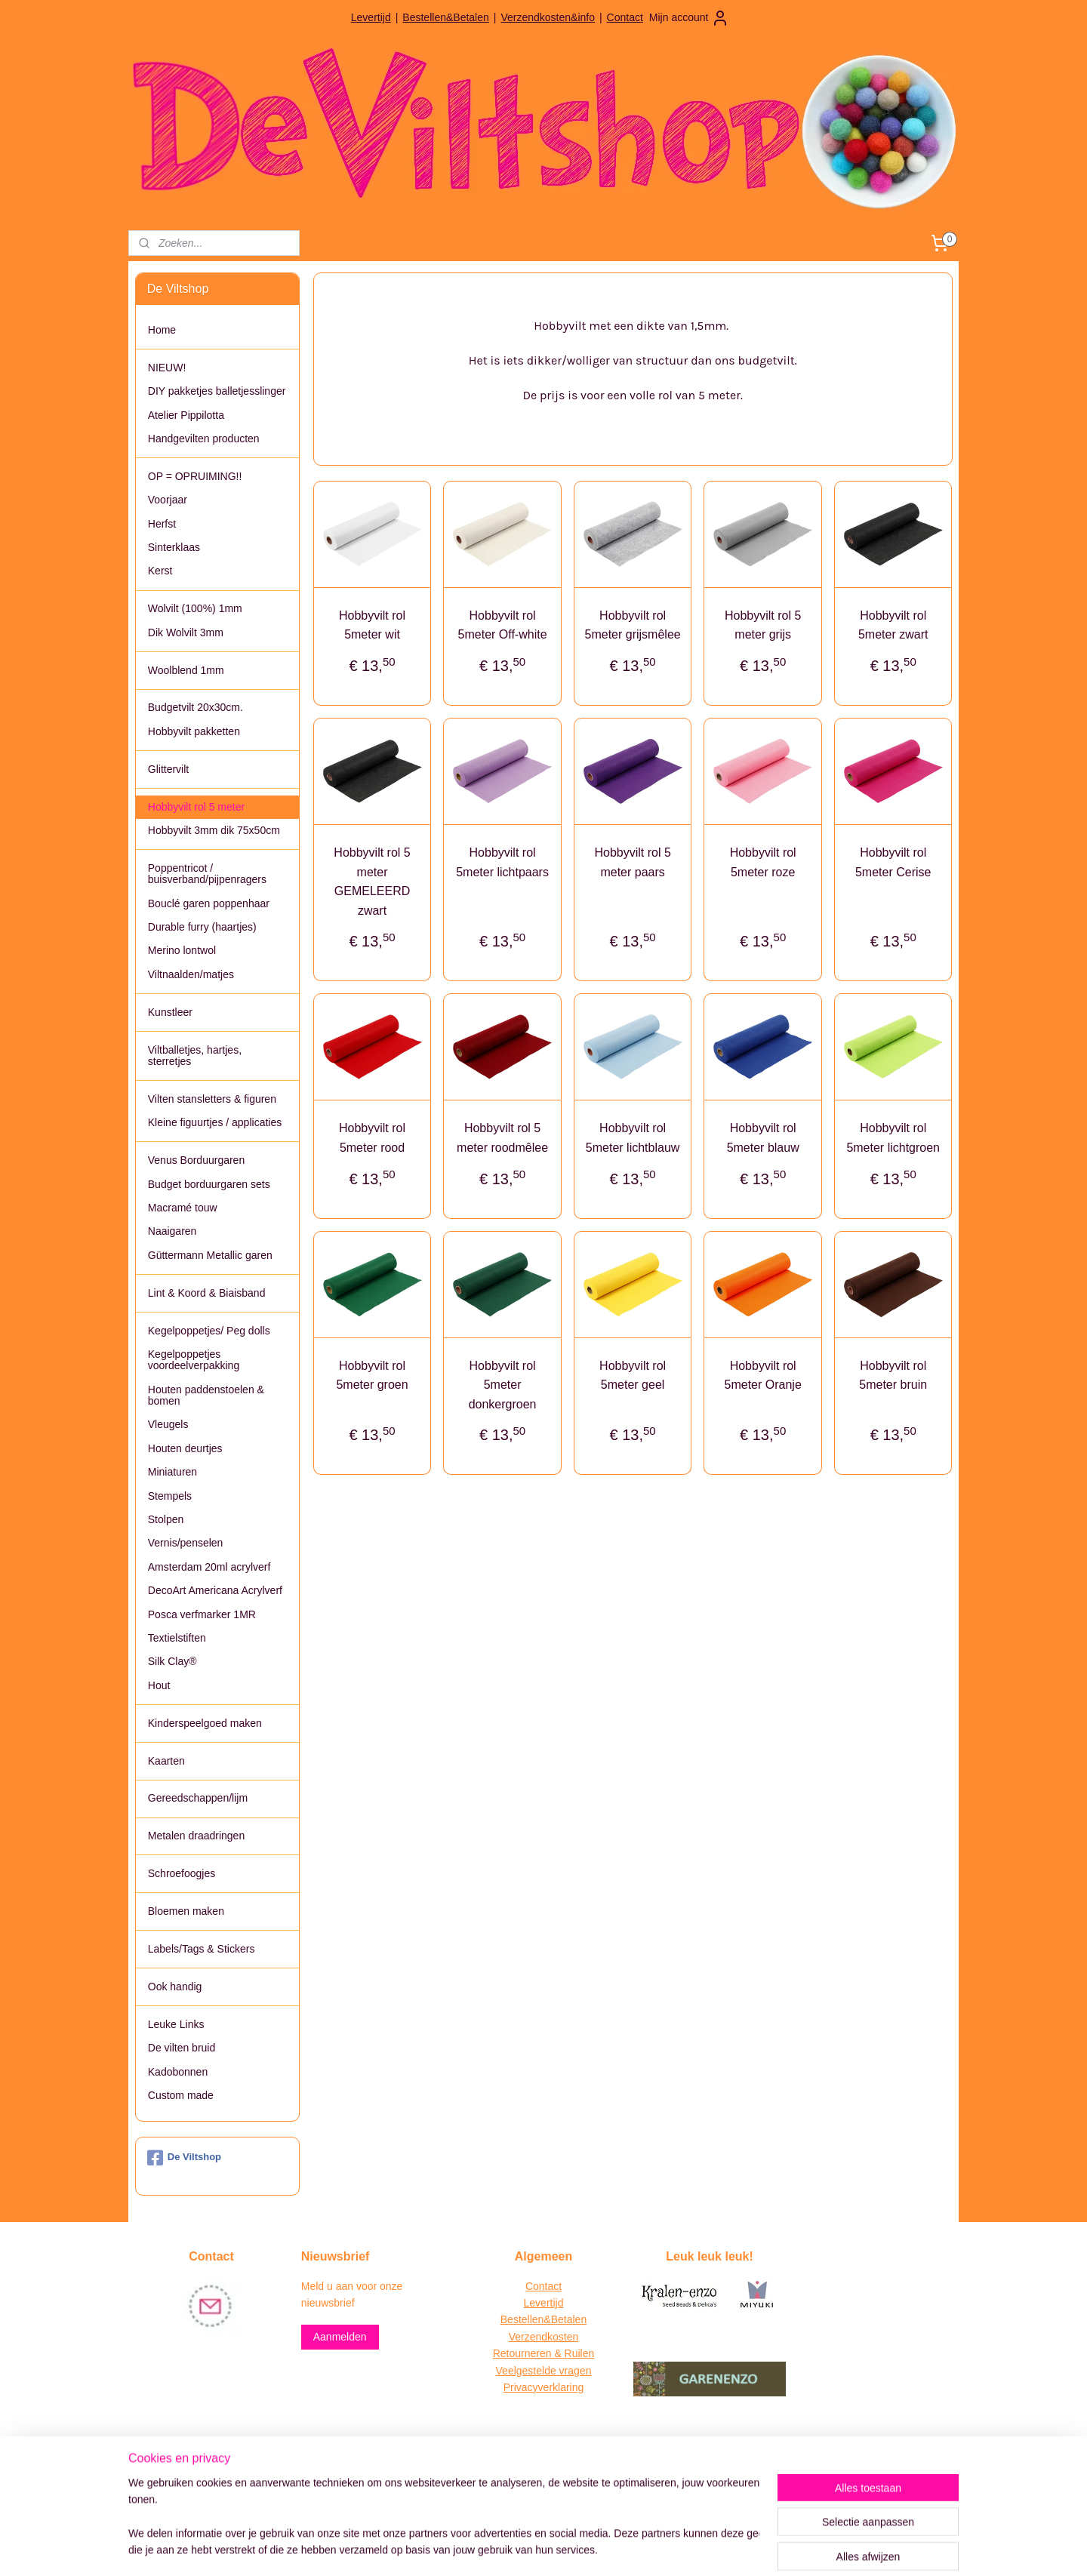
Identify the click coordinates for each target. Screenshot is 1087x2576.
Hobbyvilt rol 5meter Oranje (762, 1375)
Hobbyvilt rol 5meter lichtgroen (893, 1138)
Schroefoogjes (182, 1873)
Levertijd (371, 17)
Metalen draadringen (196, 1836)
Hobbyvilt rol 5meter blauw (762, 1138)
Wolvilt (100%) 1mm (195, 608)
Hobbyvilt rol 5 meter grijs (763, 625)
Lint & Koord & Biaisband (207, 1293)
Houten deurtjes (185, 1448)
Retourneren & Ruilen (544, 2353)
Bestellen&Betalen (445, 17)
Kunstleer (170, 1012)
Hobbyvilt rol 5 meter (196, 807)
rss (517, 2548)
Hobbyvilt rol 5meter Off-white (502, 625)
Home (162, 330)
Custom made (181, 2095)
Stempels (170, 1496)
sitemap (490, 2548)
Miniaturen (172, 1472)
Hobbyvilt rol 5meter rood (372, 1138)
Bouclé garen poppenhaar (208, 903)
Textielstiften (177, 1638)
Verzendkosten (544, 2337)
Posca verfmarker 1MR (202, 1614)
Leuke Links (176, 2024)
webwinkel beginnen (566, 2548)
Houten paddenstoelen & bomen (206, 1395)
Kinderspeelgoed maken (205, 1723)
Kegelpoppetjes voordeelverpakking (193, 1359)
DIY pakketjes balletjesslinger (217, 391)
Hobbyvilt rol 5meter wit (372, 625)
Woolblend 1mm (186, 670)
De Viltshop (184, 2158)
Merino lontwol (182, 950)
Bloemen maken (186, 1911)
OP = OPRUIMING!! (195, 476)
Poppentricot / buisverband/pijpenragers (207, 873)
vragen (574, 2371)
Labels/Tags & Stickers (201, 1949)
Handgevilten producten (204, 438)
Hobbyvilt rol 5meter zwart (893, 625)
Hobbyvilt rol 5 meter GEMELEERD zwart (372, 881)
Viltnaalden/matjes (191, 974)
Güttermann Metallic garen (210, 1255)
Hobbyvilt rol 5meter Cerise (893, 862)
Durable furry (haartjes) (202, 927)
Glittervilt (168, 769)
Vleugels (168, 1424)
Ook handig (175, 1986)
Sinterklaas (174, 547)
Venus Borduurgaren (196, 1160)
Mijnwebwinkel (683, 2548)
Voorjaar (167, 500)
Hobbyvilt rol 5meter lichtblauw (633, 1138)
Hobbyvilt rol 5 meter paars (632, 862)
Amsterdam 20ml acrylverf (209, 1567)
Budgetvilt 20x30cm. (195, 707)
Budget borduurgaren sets (209, 1184)
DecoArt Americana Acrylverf (215, 1590)
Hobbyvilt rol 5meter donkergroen (502, 1385)
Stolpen (165, 1519)
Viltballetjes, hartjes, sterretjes (195, 1055)
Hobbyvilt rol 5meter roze (762, 862)
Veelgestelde (526, 2371)
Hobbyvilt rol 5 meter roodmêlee (502, 1138)
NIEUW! (167, 368)
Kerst (160, 571)
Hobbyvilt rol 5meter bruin (893, 1375)
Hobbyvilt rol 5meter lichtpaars (502, 862)
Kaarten (166, 1761)
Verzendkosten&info (547, 17)
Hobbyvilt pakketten (194, 731)
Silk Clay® (172, 1661)
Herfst (162, 524)
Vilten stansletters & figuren (212, 1099)
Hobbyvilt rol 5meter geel (632, 1375)
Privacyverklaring (543, 2387)
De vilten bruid (182, 2048)
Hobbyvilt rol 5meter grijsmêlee (632, 625)
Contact (625, 17)
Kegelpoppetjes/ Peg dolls (209, 1331)
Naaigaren (172, 1231)
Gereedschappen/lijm (198, 1798)
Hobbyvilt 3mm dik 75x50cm (214, 830)
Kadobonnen (178, 2072)
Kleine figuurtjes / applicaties (215, 1122)
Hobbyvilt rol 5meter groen (372, 1375)
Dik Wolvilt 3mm (185, 632)
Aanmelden (340, 2337)
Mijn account (689, 18)
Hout (159, 1685)
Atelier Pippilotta (186, 415)
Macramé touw (182, 1208)
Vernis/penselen (185, 1543)
